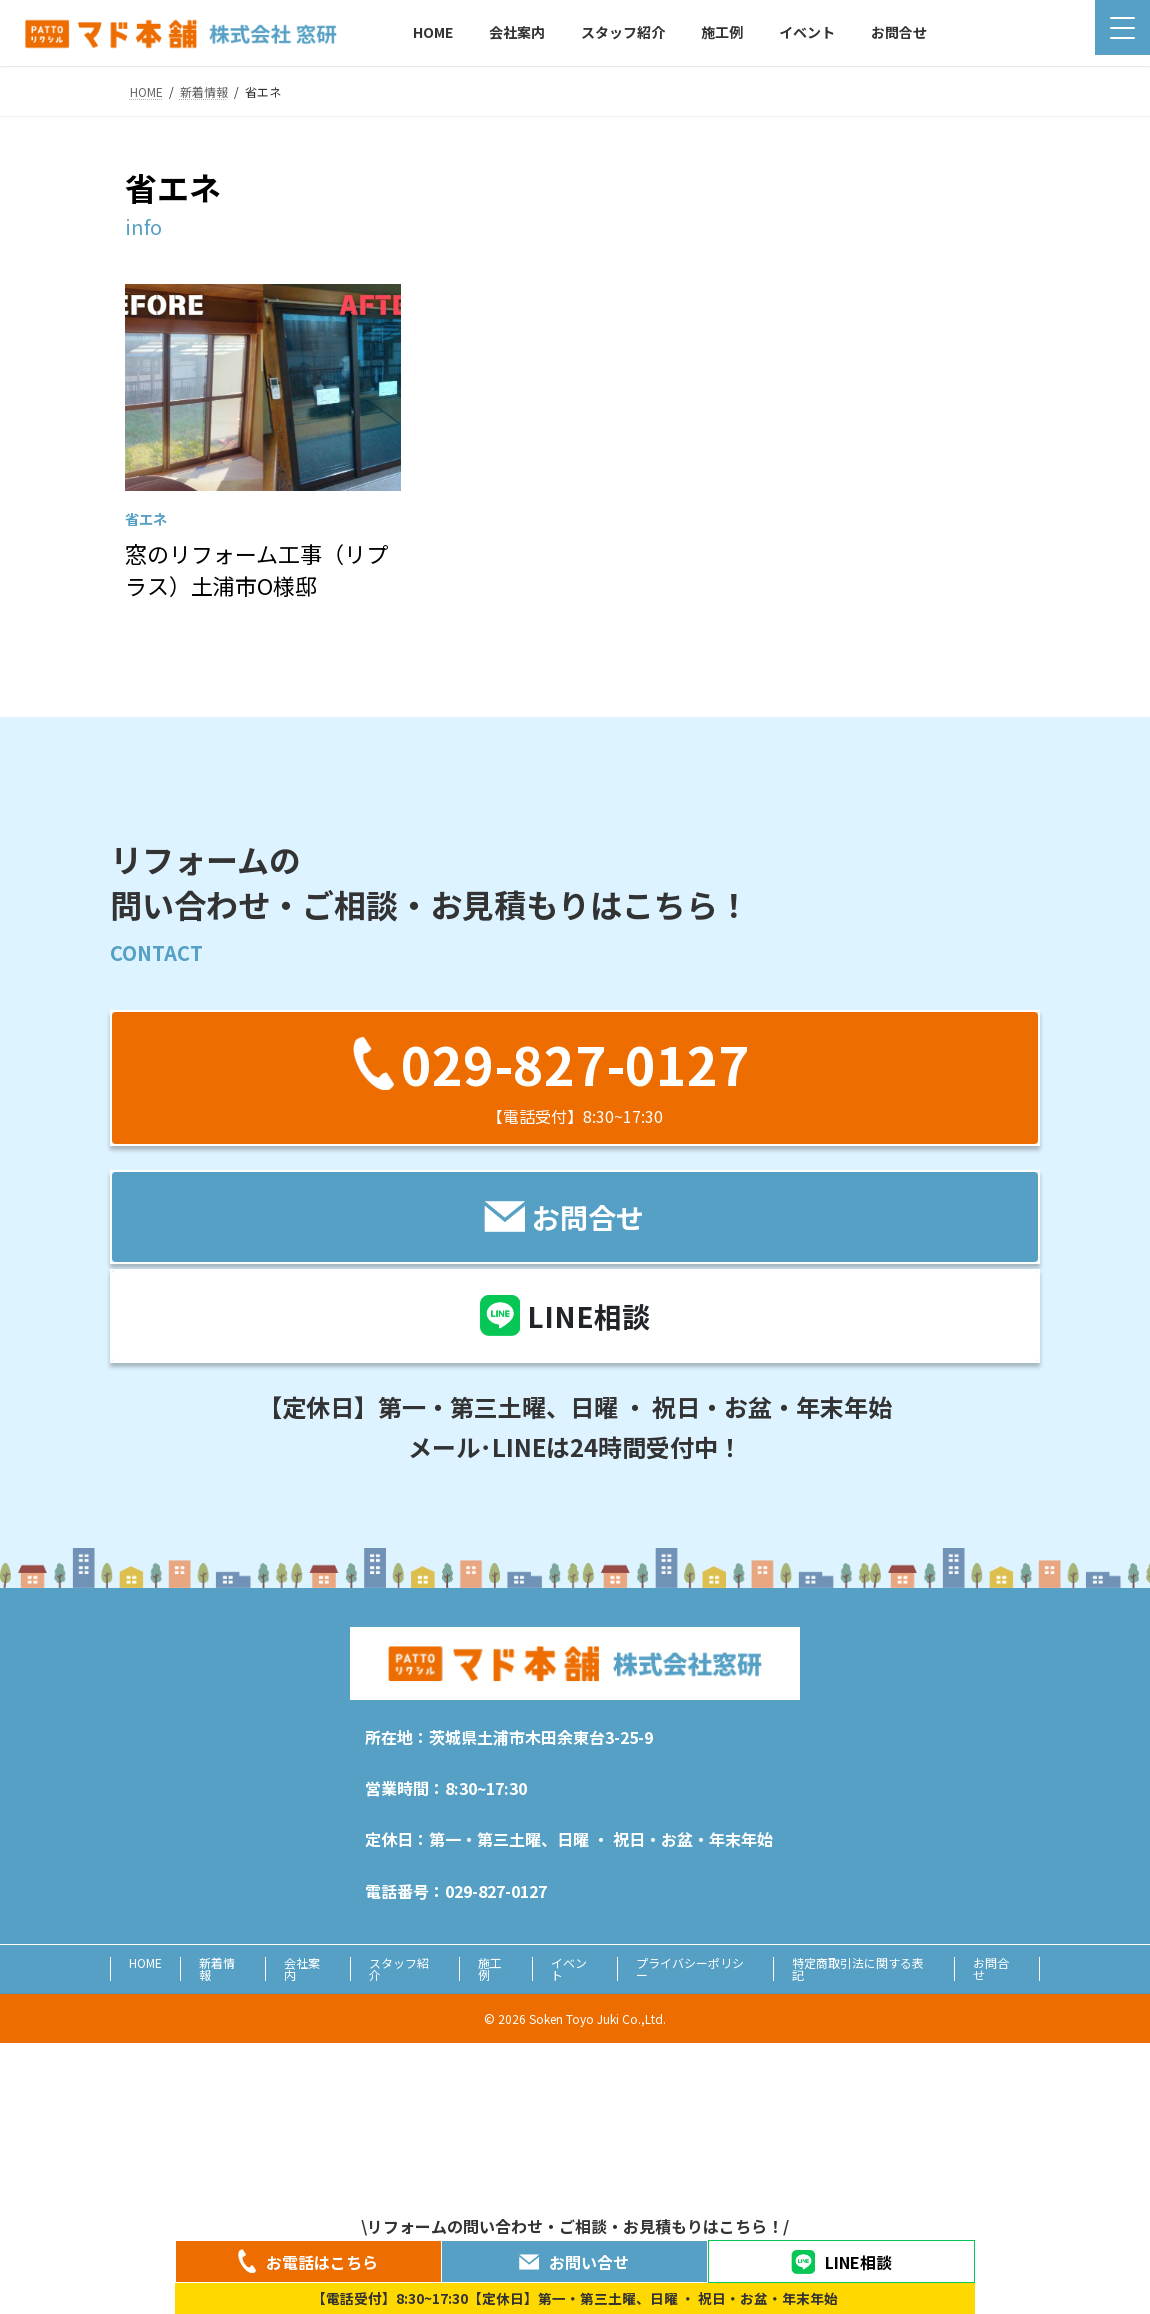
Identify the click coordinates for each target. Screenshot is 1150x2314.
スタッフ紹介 (399, 1968)
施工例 (490, 1968)
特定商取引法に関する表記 (858, 1968)
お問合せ (991, 1968)
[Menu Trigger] (1122, 27)
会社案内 (302, 1968)
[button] (575, 1077)
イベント (569, 1968)
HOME (145, 1962)
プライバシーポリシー (690, 1968)
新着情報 (217, 1968)
